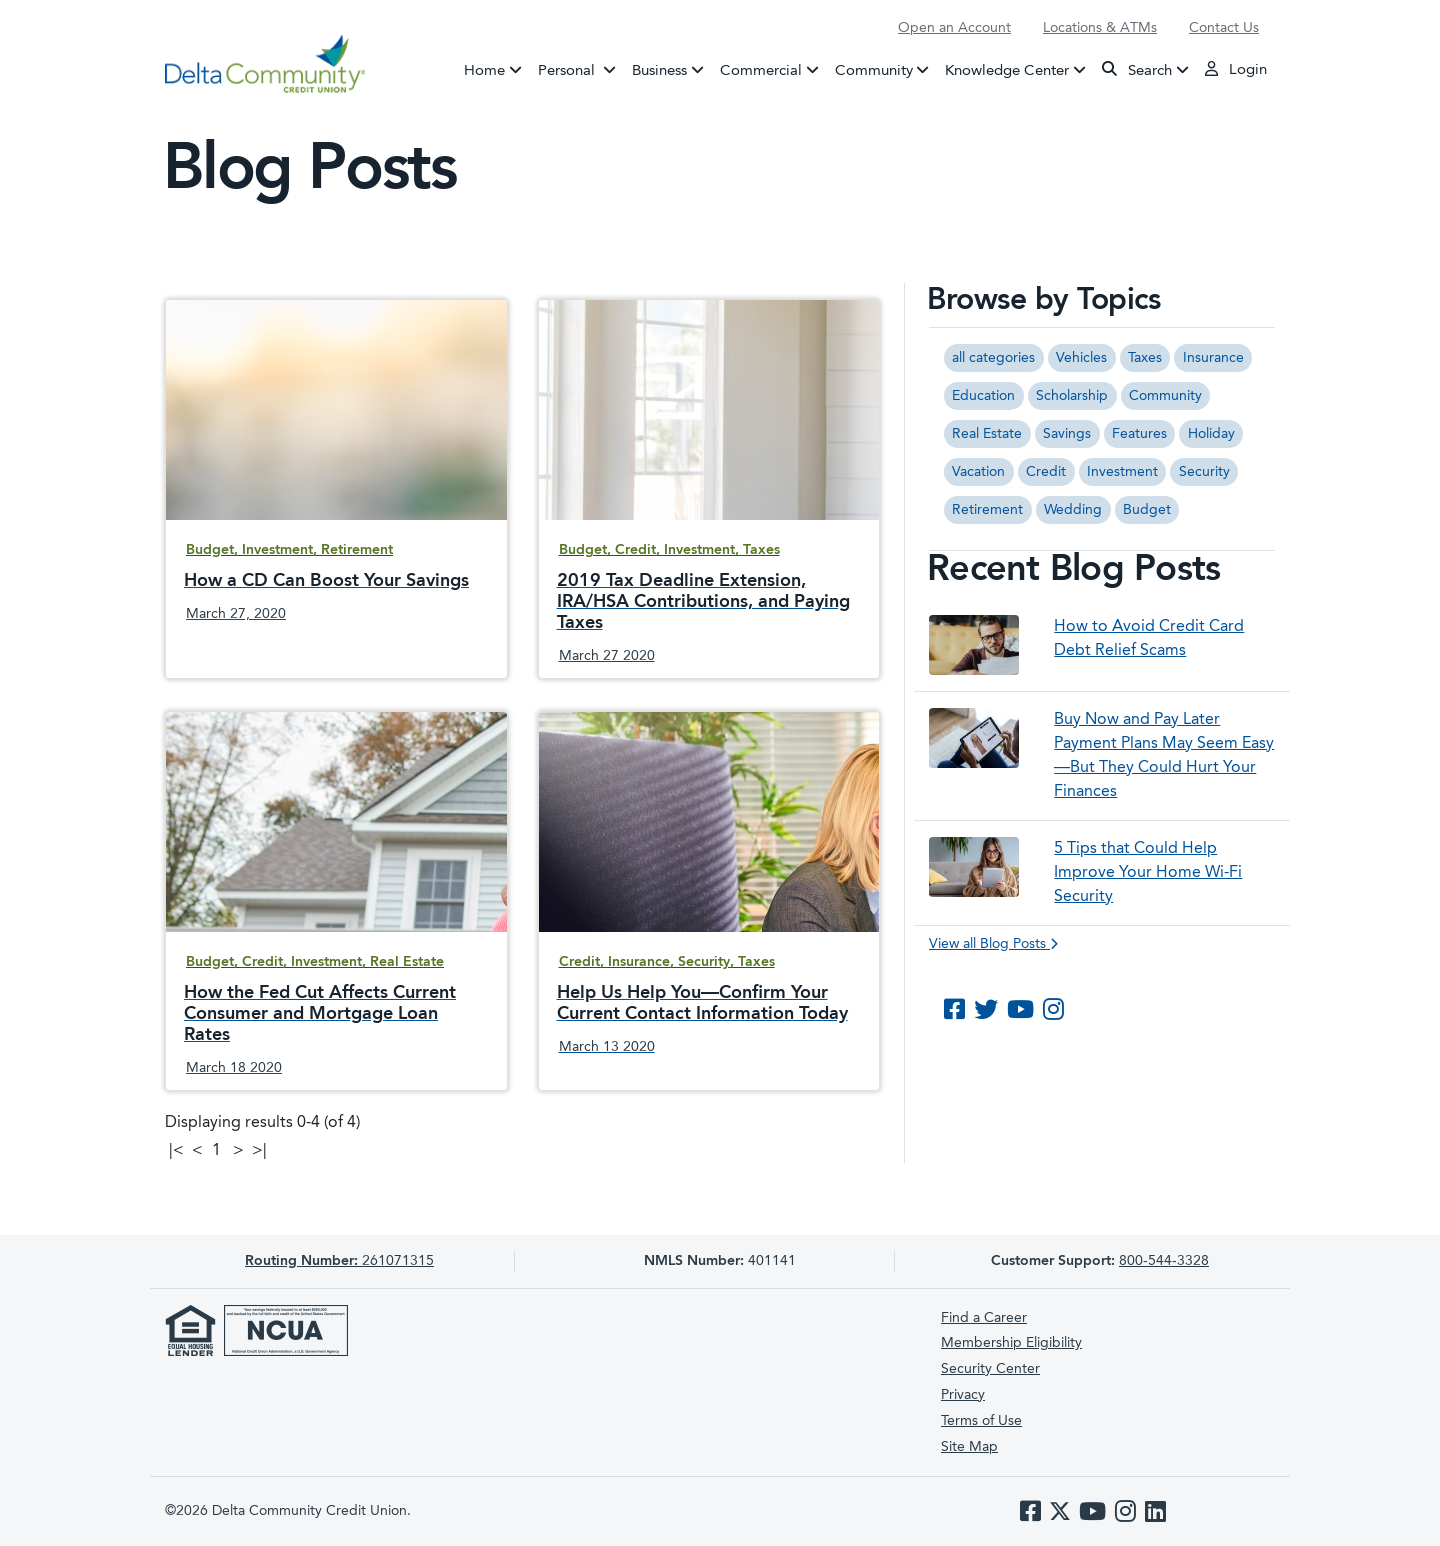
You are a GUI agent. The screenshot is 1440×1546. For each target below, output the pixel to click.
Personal (581, 69)
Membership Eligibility (1011, 1343)
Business (659, 70)
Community (874, 70)
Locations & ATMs (1100, 28)
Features (1139, 434)
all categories (993, 358)
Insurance (1213, 358)
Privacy (963, 1395)
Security (1204, 472)
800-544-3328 (1164, 1261)
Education (983, 396)
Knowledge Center (1007, 70)
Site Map (969, 1447)
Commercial (761, 70)
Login (1236, 69)
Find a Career (984, 1318)
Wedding (1073, 510)
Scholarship (1072, 396)
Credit (1046, 472)
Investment (1122, 472)
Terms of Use (981, 1421)
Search (1137, 69)
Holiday (1211, 434)
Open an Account (954, 28)
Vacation (978, 472)
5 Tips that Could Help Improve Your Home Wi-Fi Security (1148, 873)
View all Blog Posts (993, 944)
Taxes (1145, 358)
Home (484, 70)
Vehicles (1081, 358)
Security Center (990, 1369)
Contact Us (1224, 28)
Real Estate (987, 434)
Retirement (987, 510)
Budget (1147, 510)
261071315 (339, 1261)
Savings (1067, 434)
